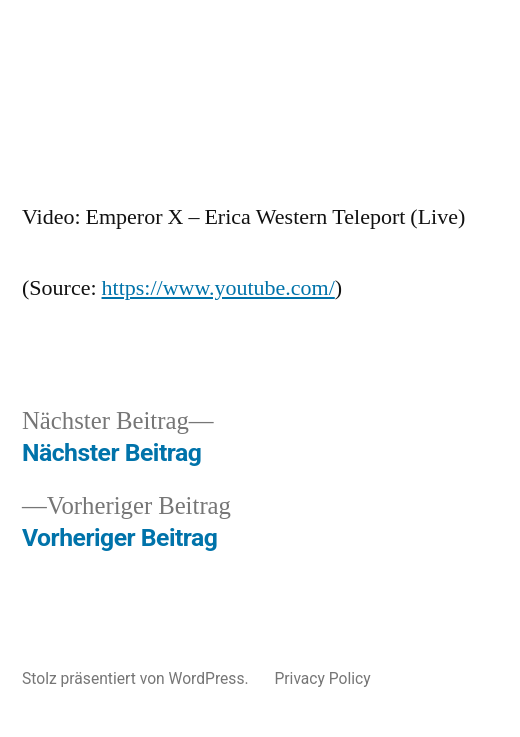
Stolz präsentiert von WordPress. (137, 678)
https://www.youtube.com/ (218, 288)
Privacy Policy (322, 678)
